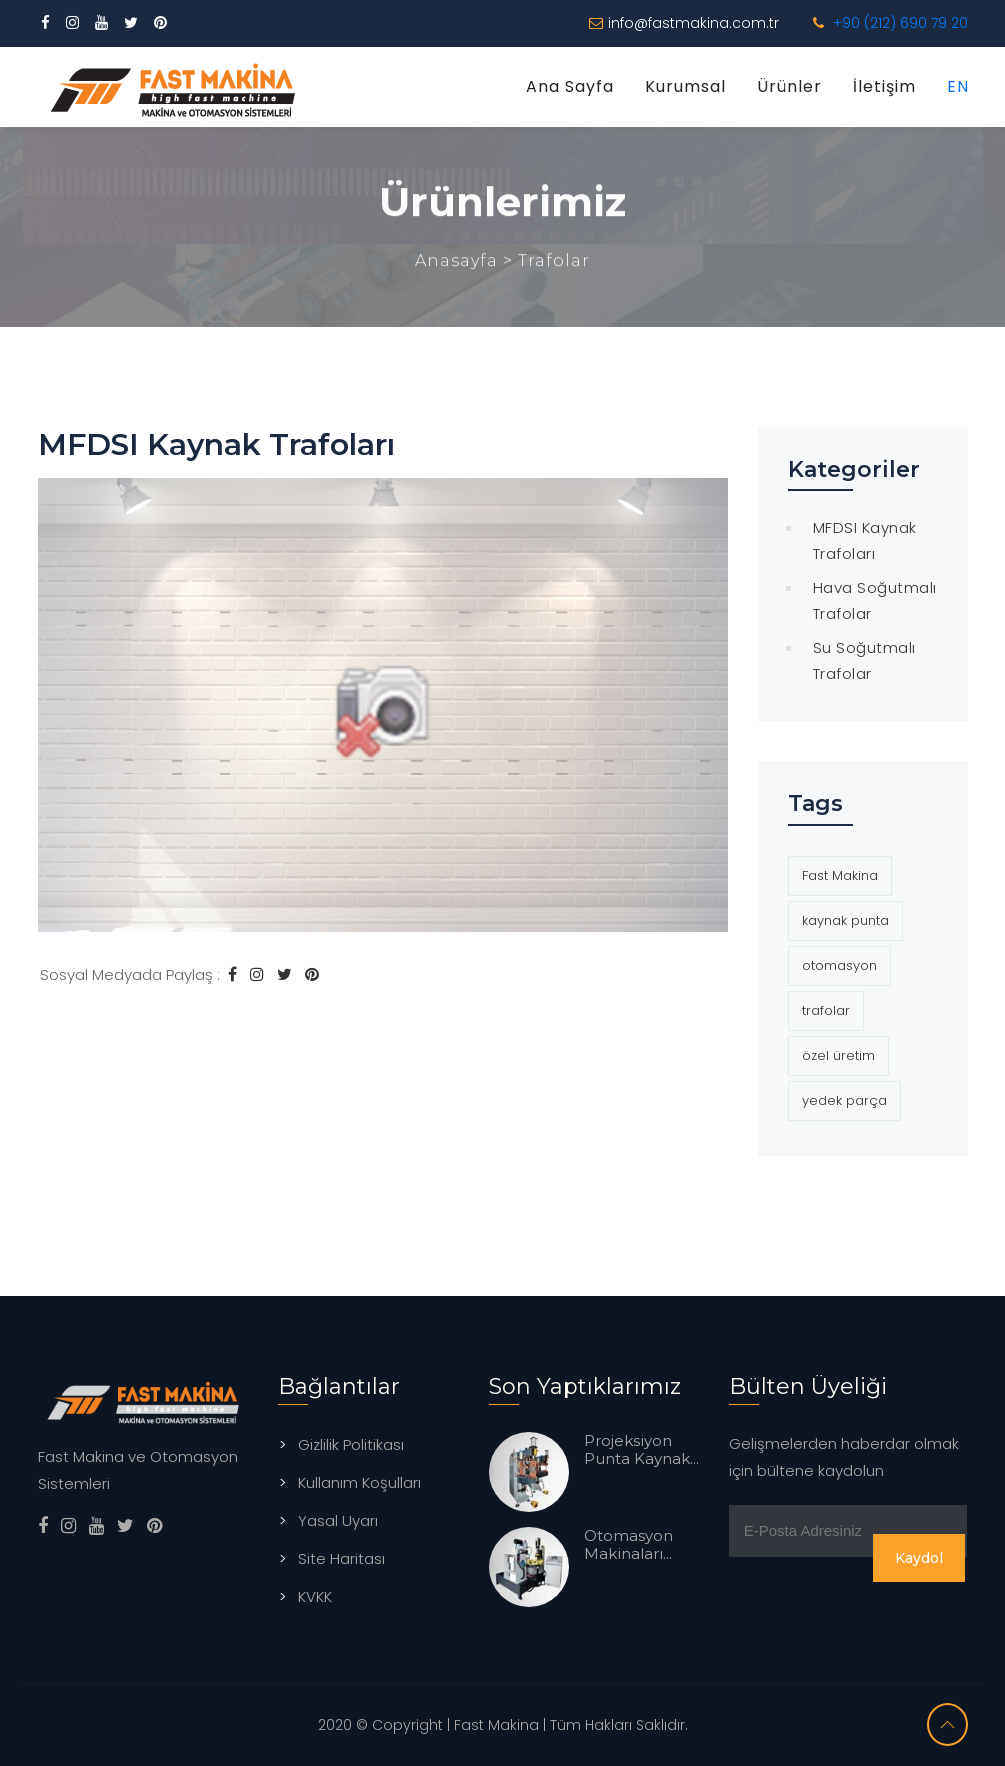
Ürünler (789, 86)
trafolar (826, 1010)
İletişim (884, 86)
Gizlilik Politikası (351, 1444)
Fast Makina (840, 875)
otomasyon (839, 965)
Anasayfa (459, 263)
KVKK (315, 1596)
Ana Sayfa (570, 86)
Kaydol (919, 1558)
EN (958, 86)
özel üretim (838, 1055)
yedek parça (844, 1100)
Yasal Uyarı (338, 1520)
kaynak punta (845, 920)
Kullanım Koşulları (359, 1482)
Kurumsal (685, 86)
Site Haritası (341, 1558)
